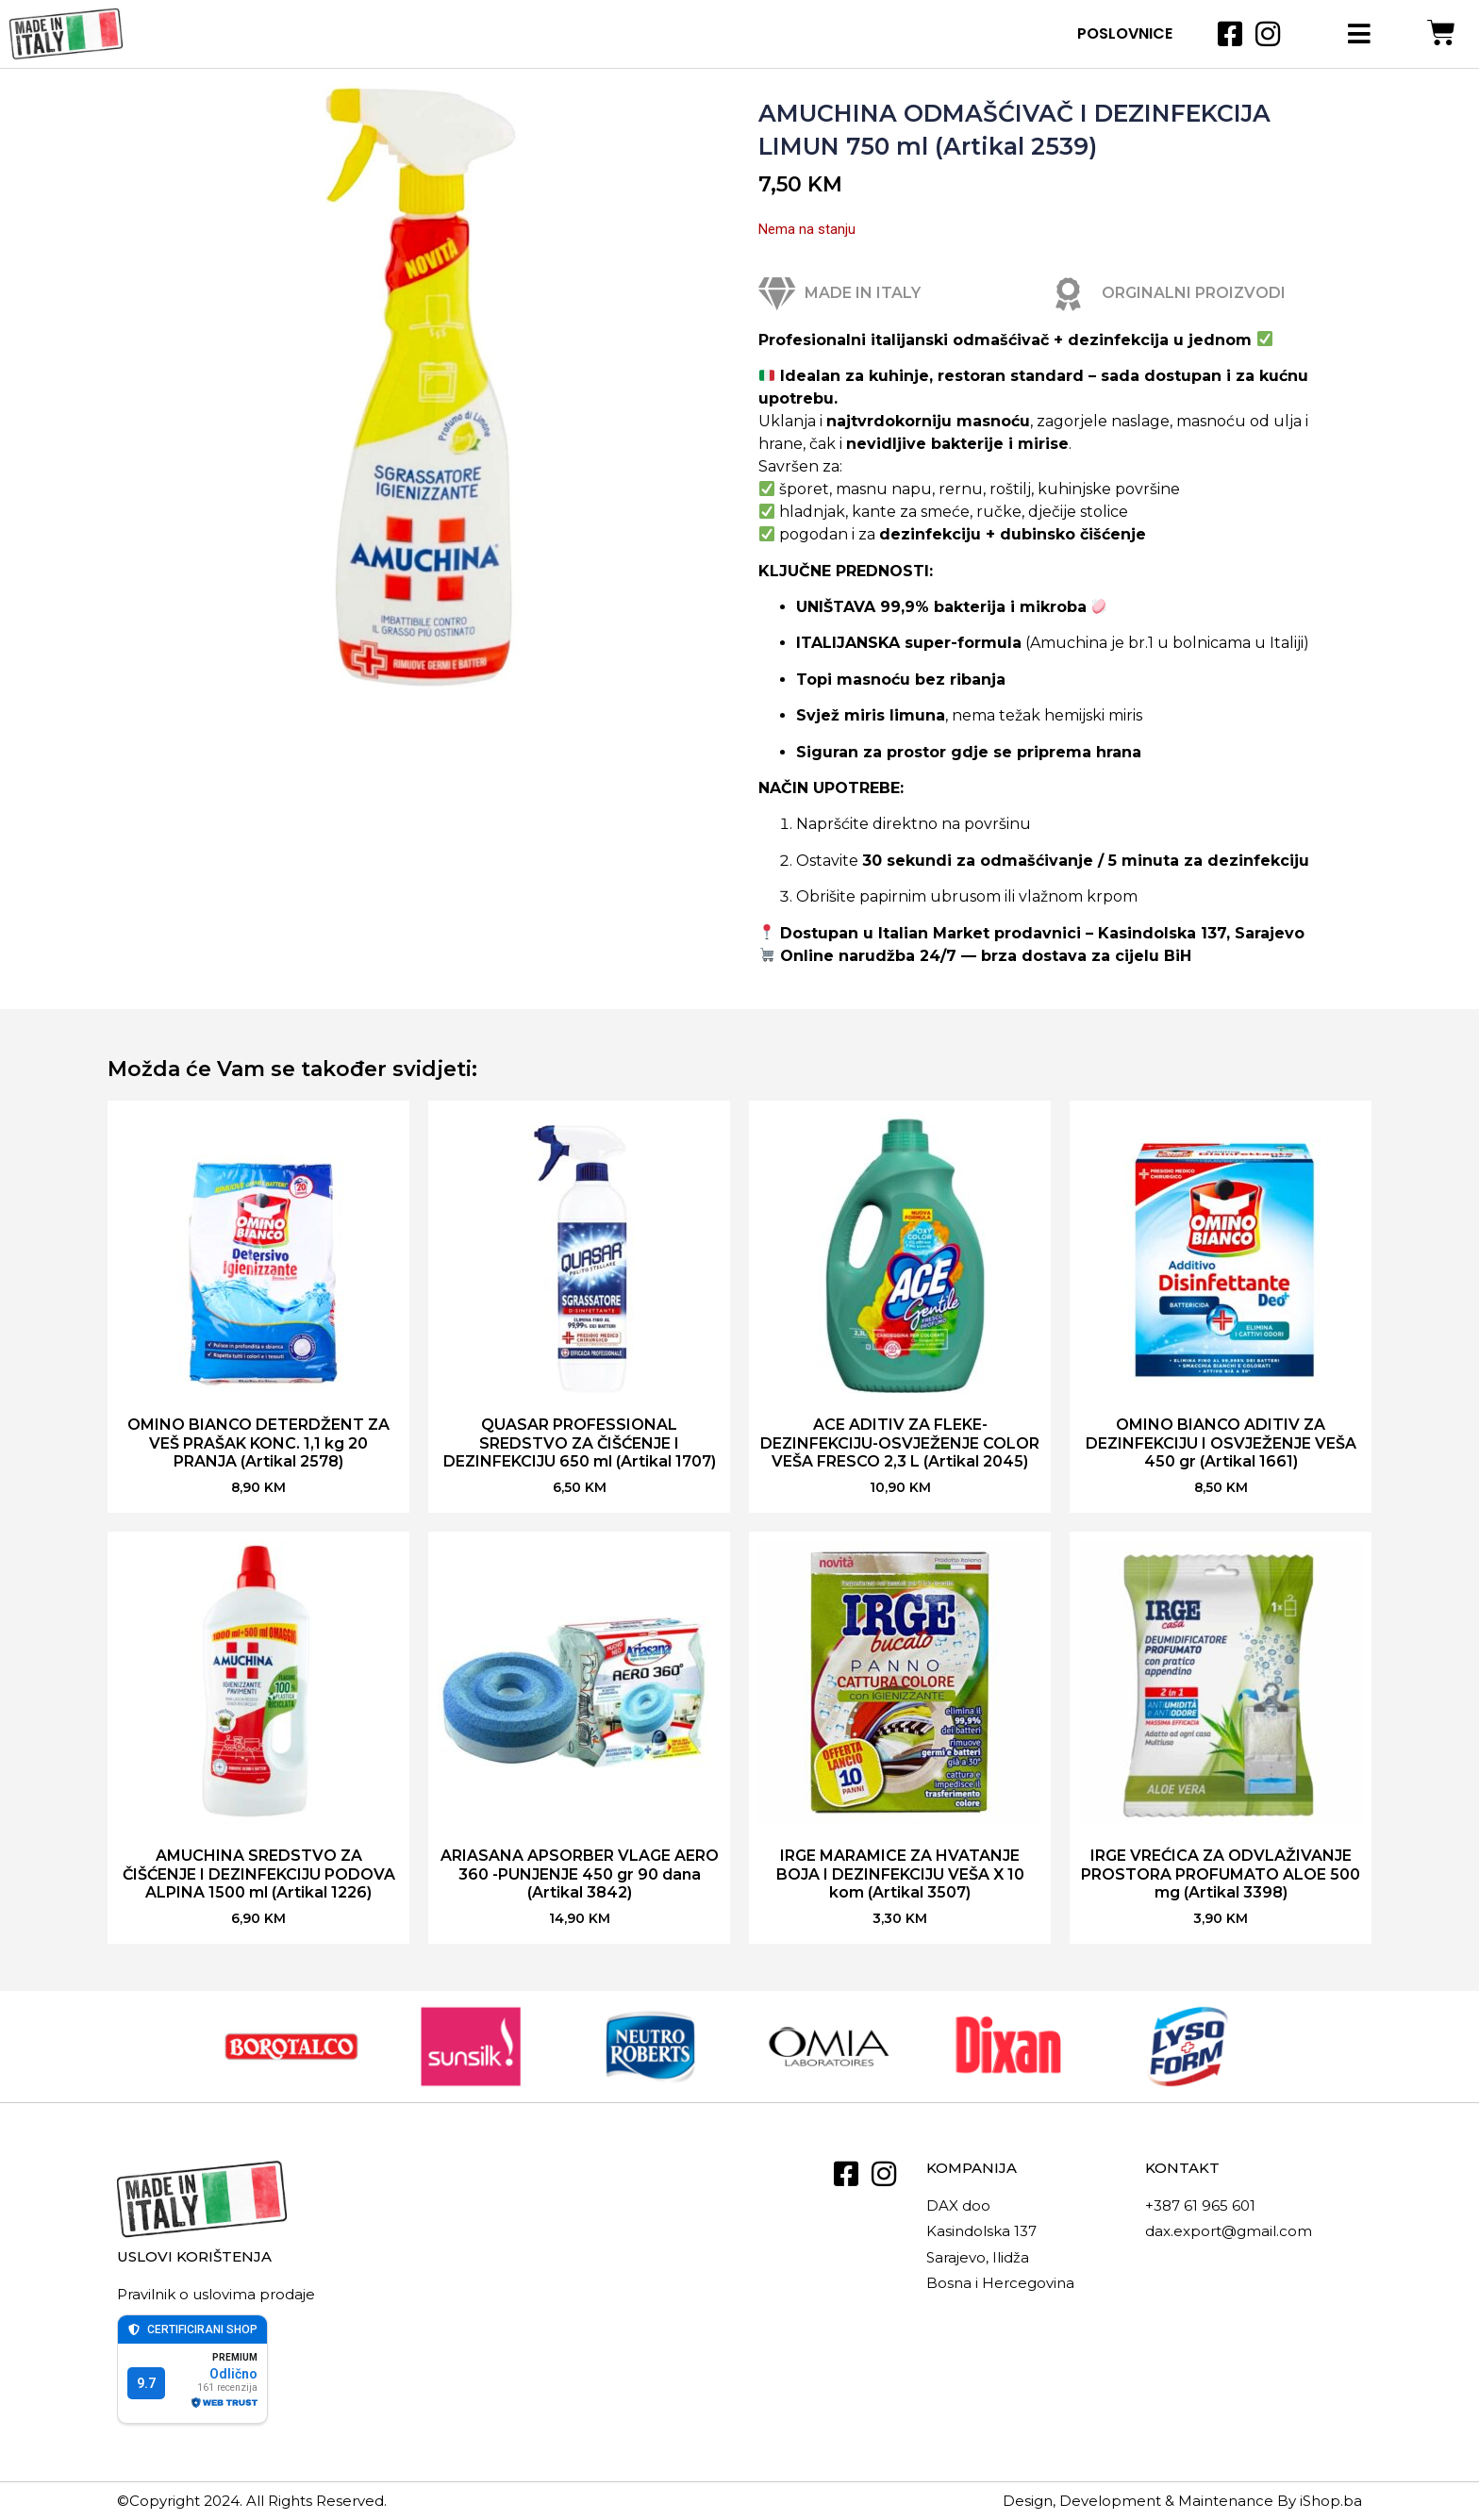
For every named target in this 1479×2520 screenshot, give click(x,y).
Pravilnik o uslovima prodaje (216, 2294)
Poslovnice (1124, 33)
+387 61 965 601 (1200, 2205)
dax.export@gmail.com (1228, 2231)
